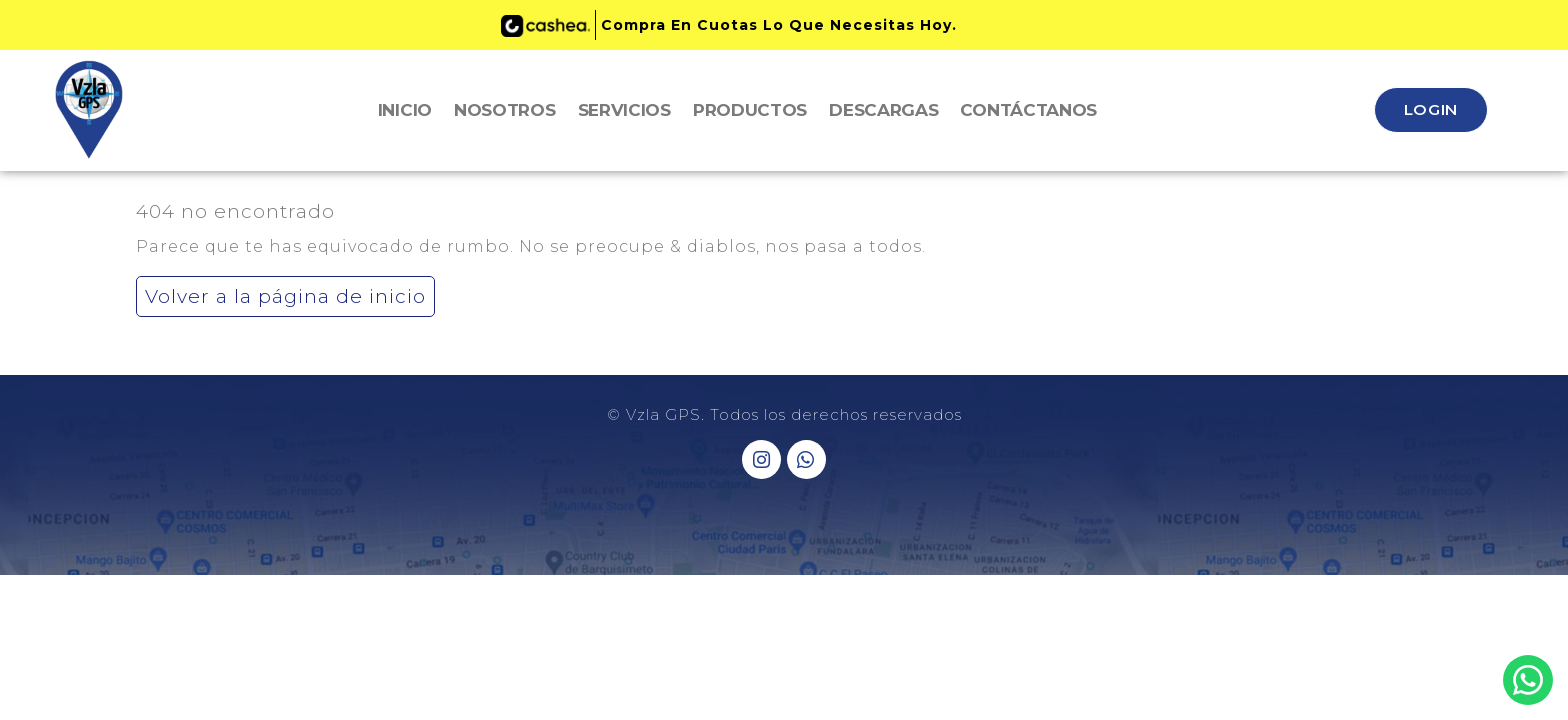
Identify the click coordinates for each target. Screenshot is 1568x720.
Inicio (405, 110)
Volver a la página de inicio (281, 292)
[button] (1431, 110)
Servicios (624, 110)
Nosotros (505, 110)
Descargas (883, 110)
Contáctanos (1028, 110)
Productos (750, 110)
